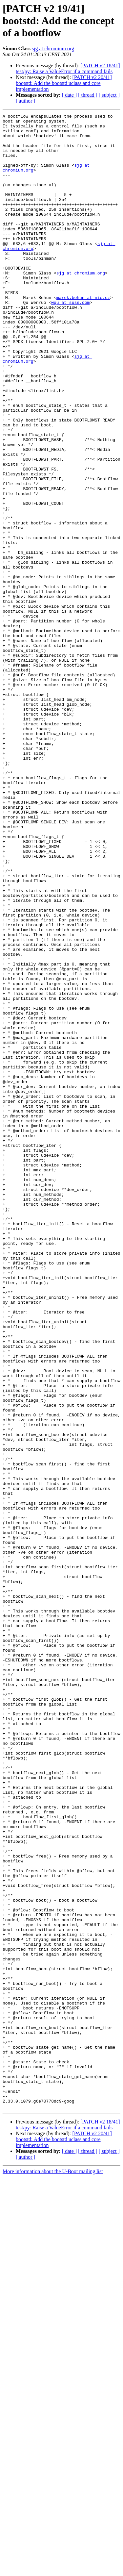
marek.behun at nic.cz (83, 335)
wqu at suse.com (70, 340)
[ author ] (25, 101)
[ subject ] (109, 95)
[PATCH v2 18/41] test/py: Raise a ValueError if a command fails (68, 68)
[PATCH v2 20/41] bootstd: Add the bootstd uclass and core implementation (64, 83)
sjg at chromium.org (53, 48)
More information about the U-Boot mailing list (53, 2570)
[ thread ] (87, 95)
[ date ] (69, 95)
